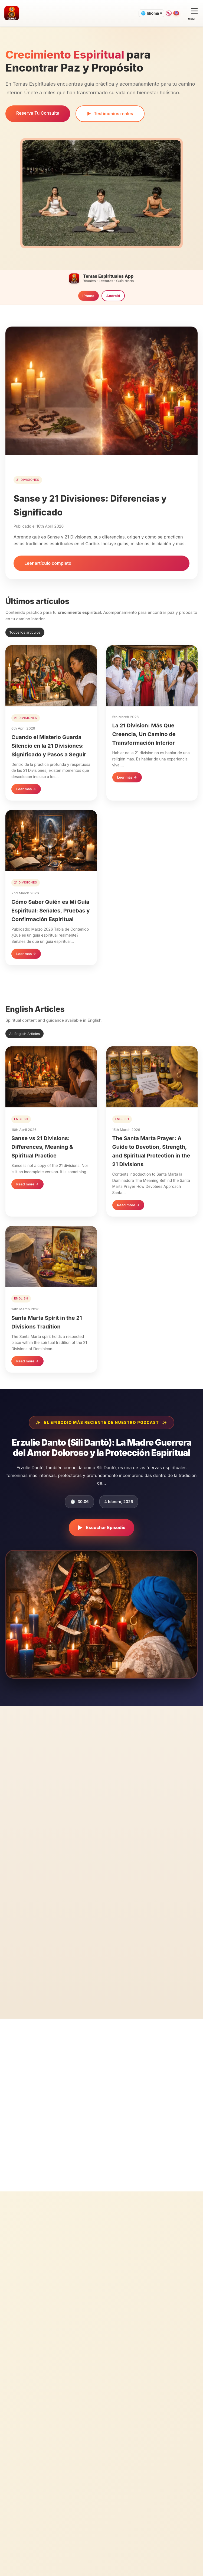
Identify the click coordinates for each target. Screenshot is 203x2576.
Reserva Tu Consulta (37, 113)
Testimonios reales (110, 113)
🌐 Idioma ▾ (140, 13)
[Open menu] (192, 13)
